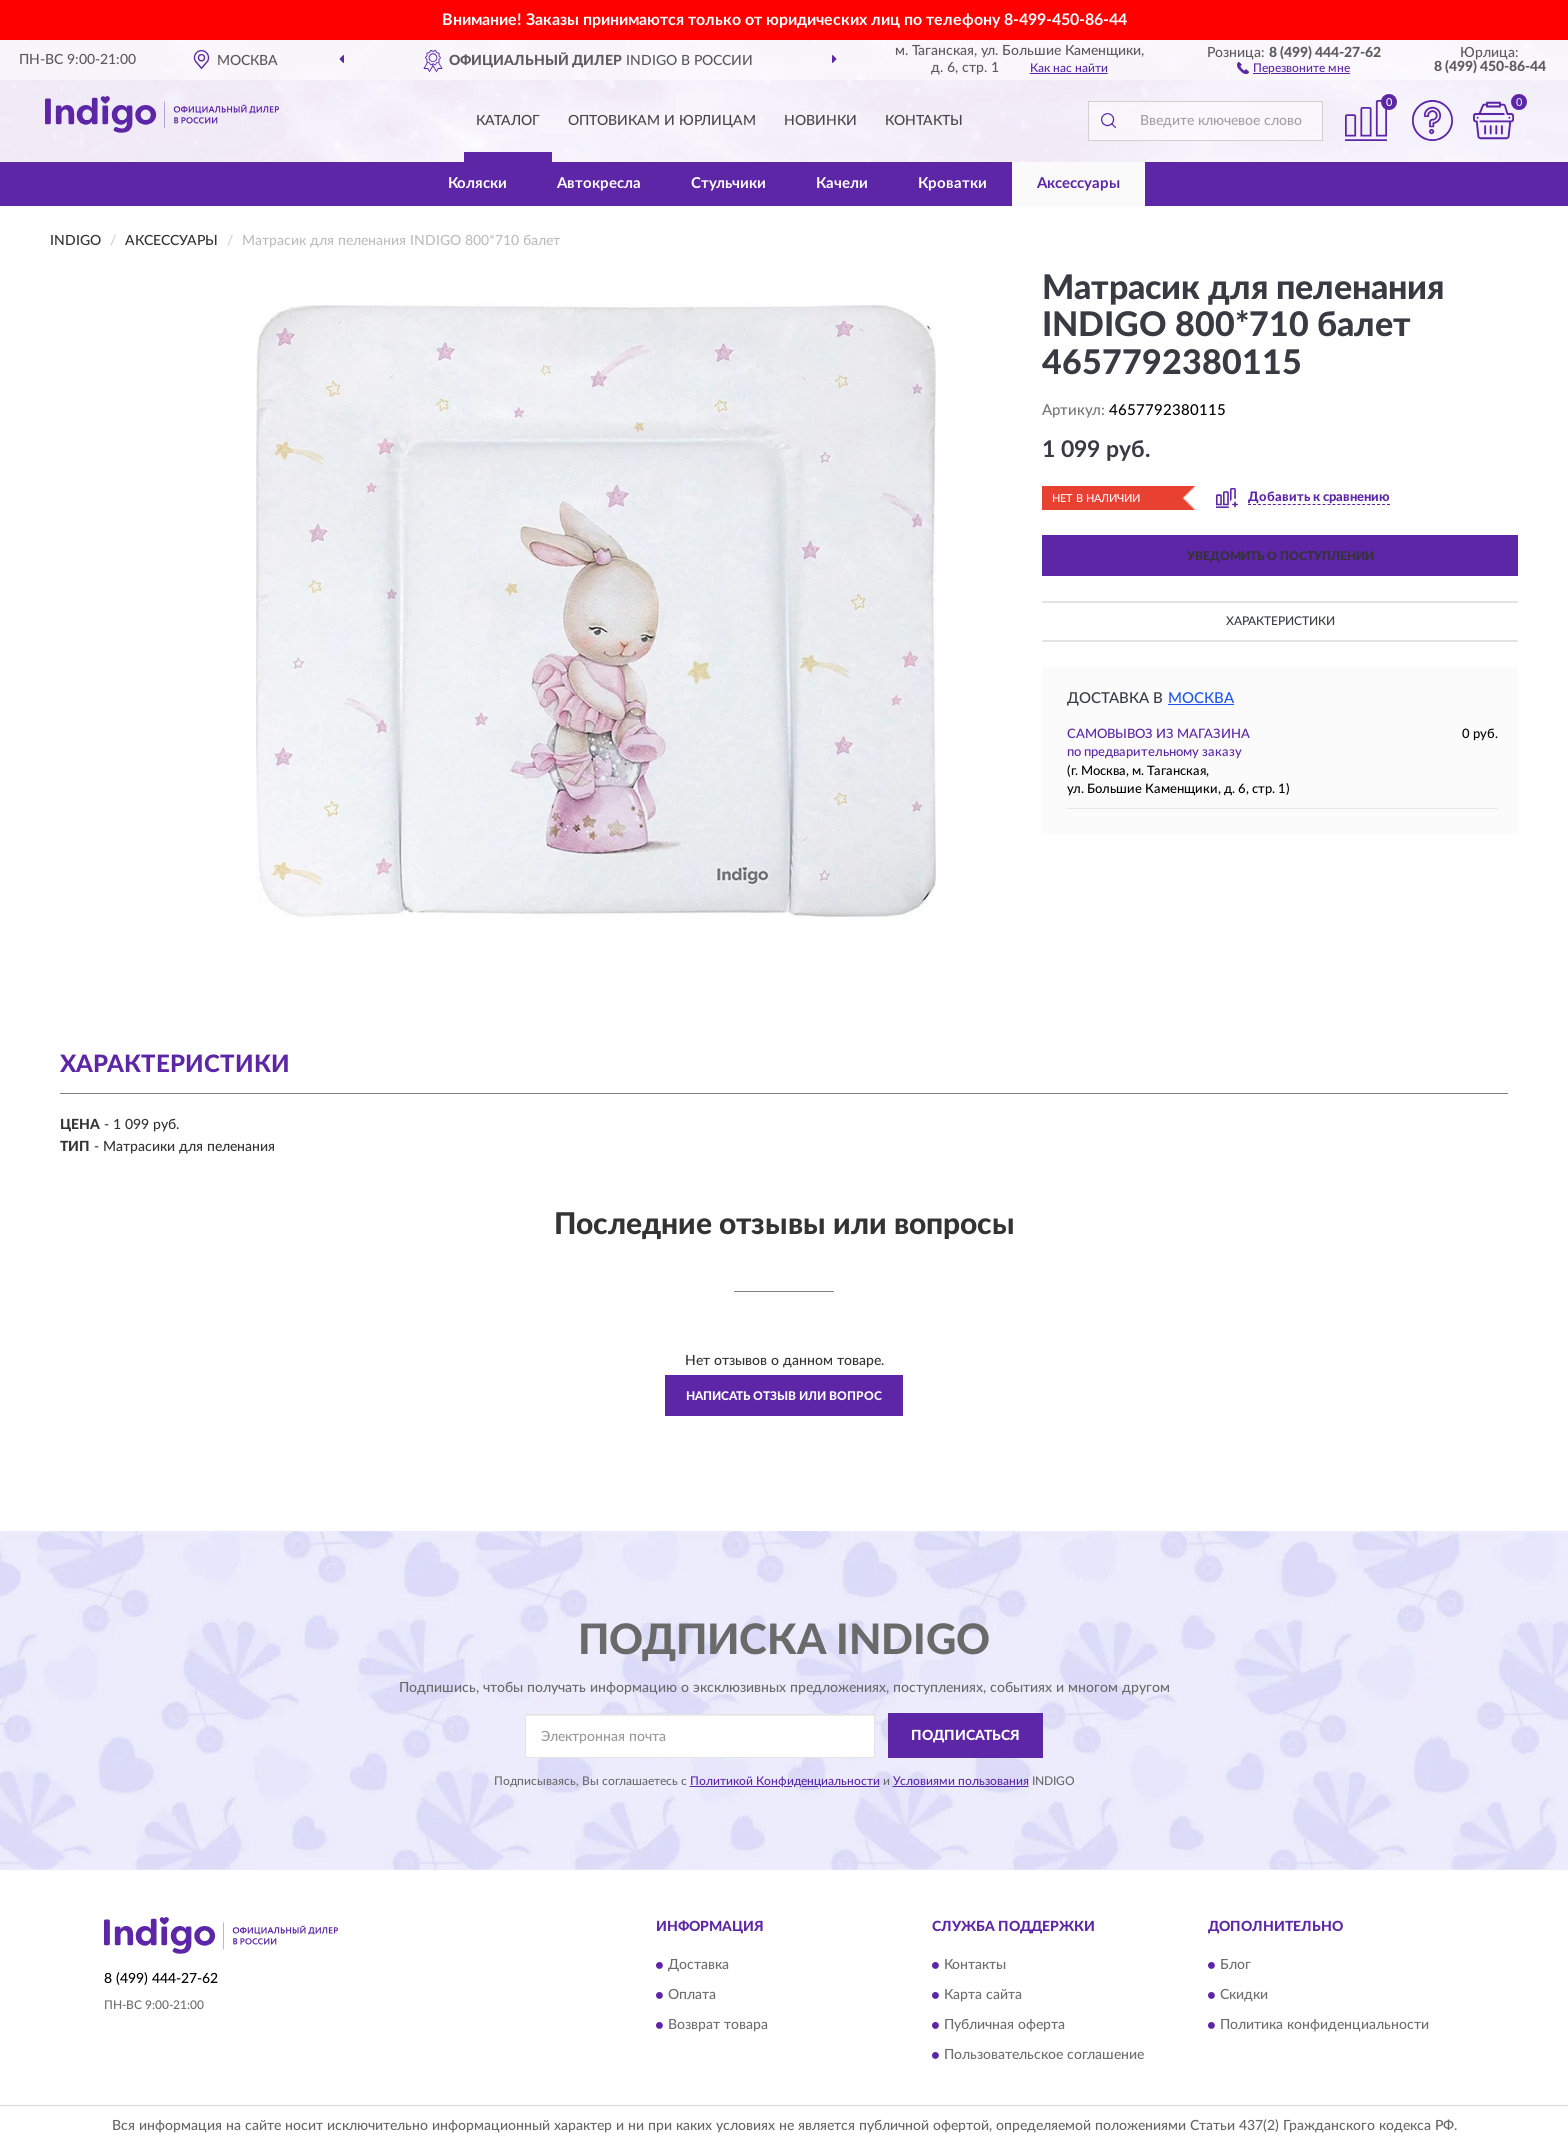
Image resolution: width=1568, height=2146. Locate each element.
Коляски (477, 183)
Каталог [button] (508, 121)
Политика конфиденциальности (1324, 2026)
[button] (1293, 67)
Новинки (820, 121)
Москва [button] (1201, 698)
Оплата (692, 1996)
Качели (842, 183)
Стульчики (728, 183)
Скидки (1244, 1996)
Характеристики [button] (1280, 621)
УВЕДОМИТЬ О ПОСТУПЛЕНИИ (1280, 556)
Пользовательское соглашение (1044, 2056)
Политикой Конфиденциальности (785, 1781)
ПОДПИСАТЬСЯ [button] (965, 1736)
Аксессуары (1078, 183)
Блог (1235, 1966)
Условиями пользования (961, 1781)
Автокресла (599, 183)
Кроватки (952, 183)
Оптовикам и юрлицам (662, 121)
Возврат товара (718, 2026)
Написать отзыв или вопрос (784, 1396)
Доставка (698, 1966)
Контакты (924, 121)
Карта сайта (983, 1996)
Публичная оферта (1004, 2026)
